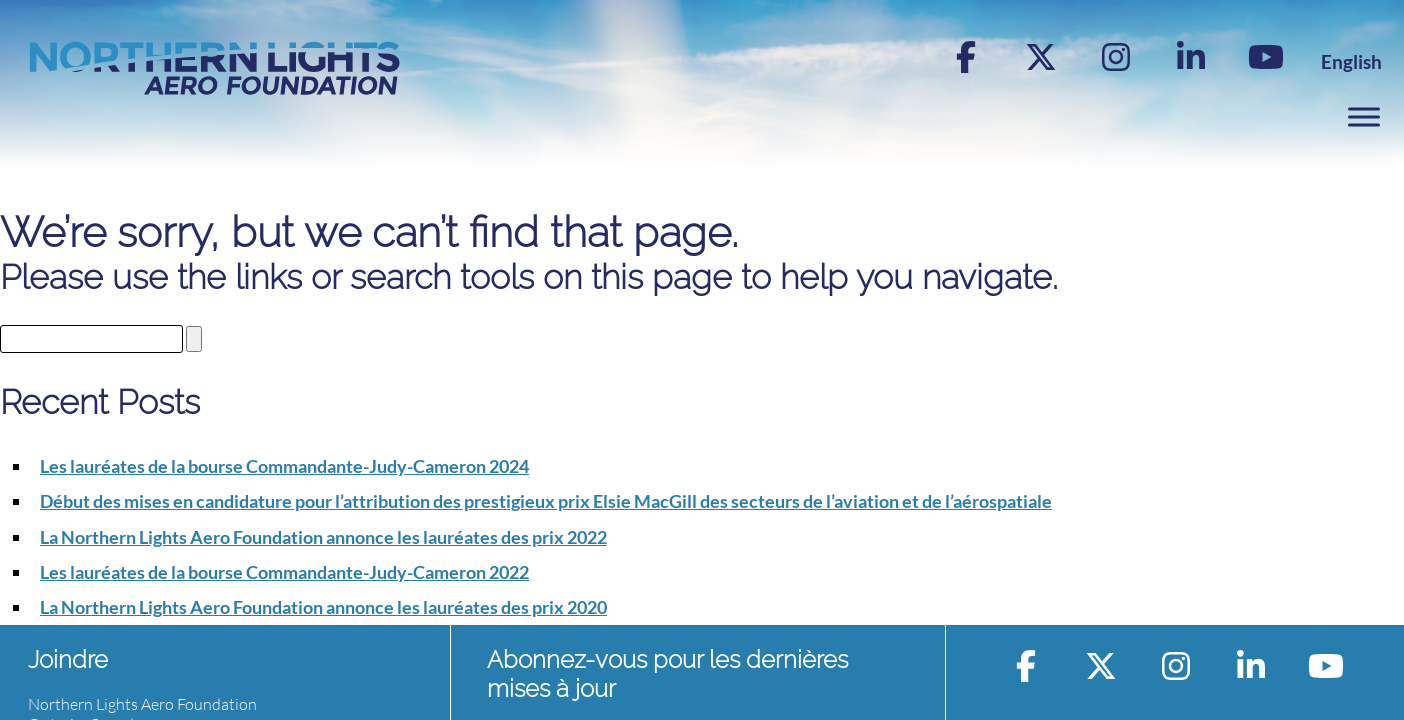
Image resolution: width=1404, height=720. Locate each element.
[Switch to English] (1351, 61)
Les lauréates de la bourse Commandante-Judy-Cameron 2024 (284, 466)
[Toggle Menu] (1364, 116)
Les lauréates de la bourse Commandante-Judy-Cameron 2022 (284, 572)
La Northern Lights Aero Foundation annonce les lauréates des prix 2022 (323, 537)
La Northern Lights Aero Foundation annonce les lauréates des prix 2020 (323, 607)
